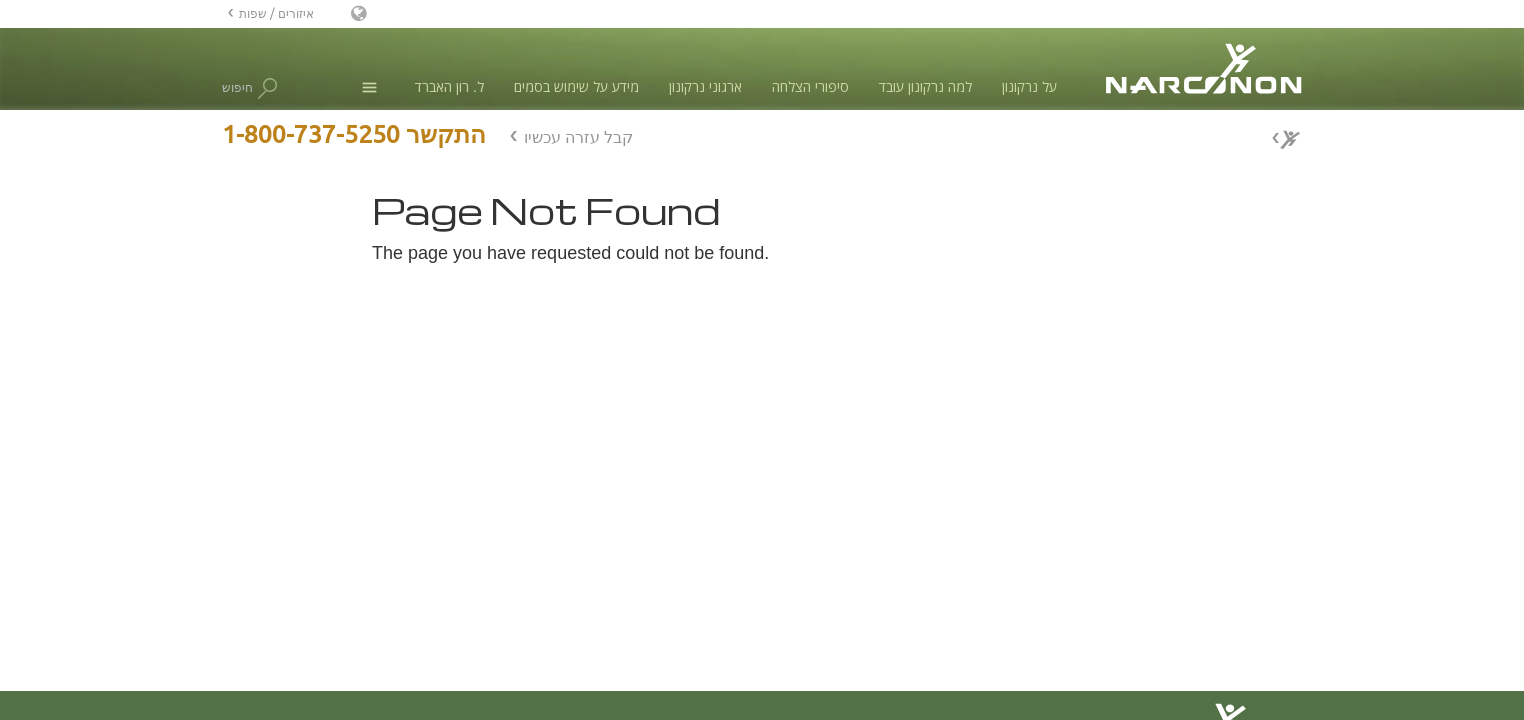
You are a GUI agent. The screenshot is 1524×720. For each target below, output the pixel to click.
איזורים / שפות (276, 13)
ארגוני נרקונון (705, 86)
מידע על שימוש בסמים (576, 86)
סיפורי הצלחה (810, 86)
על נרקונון (1029, 86)
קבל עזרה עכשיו (578, 137)
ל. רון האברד (449, 86)
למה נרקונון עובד (925, 86)
